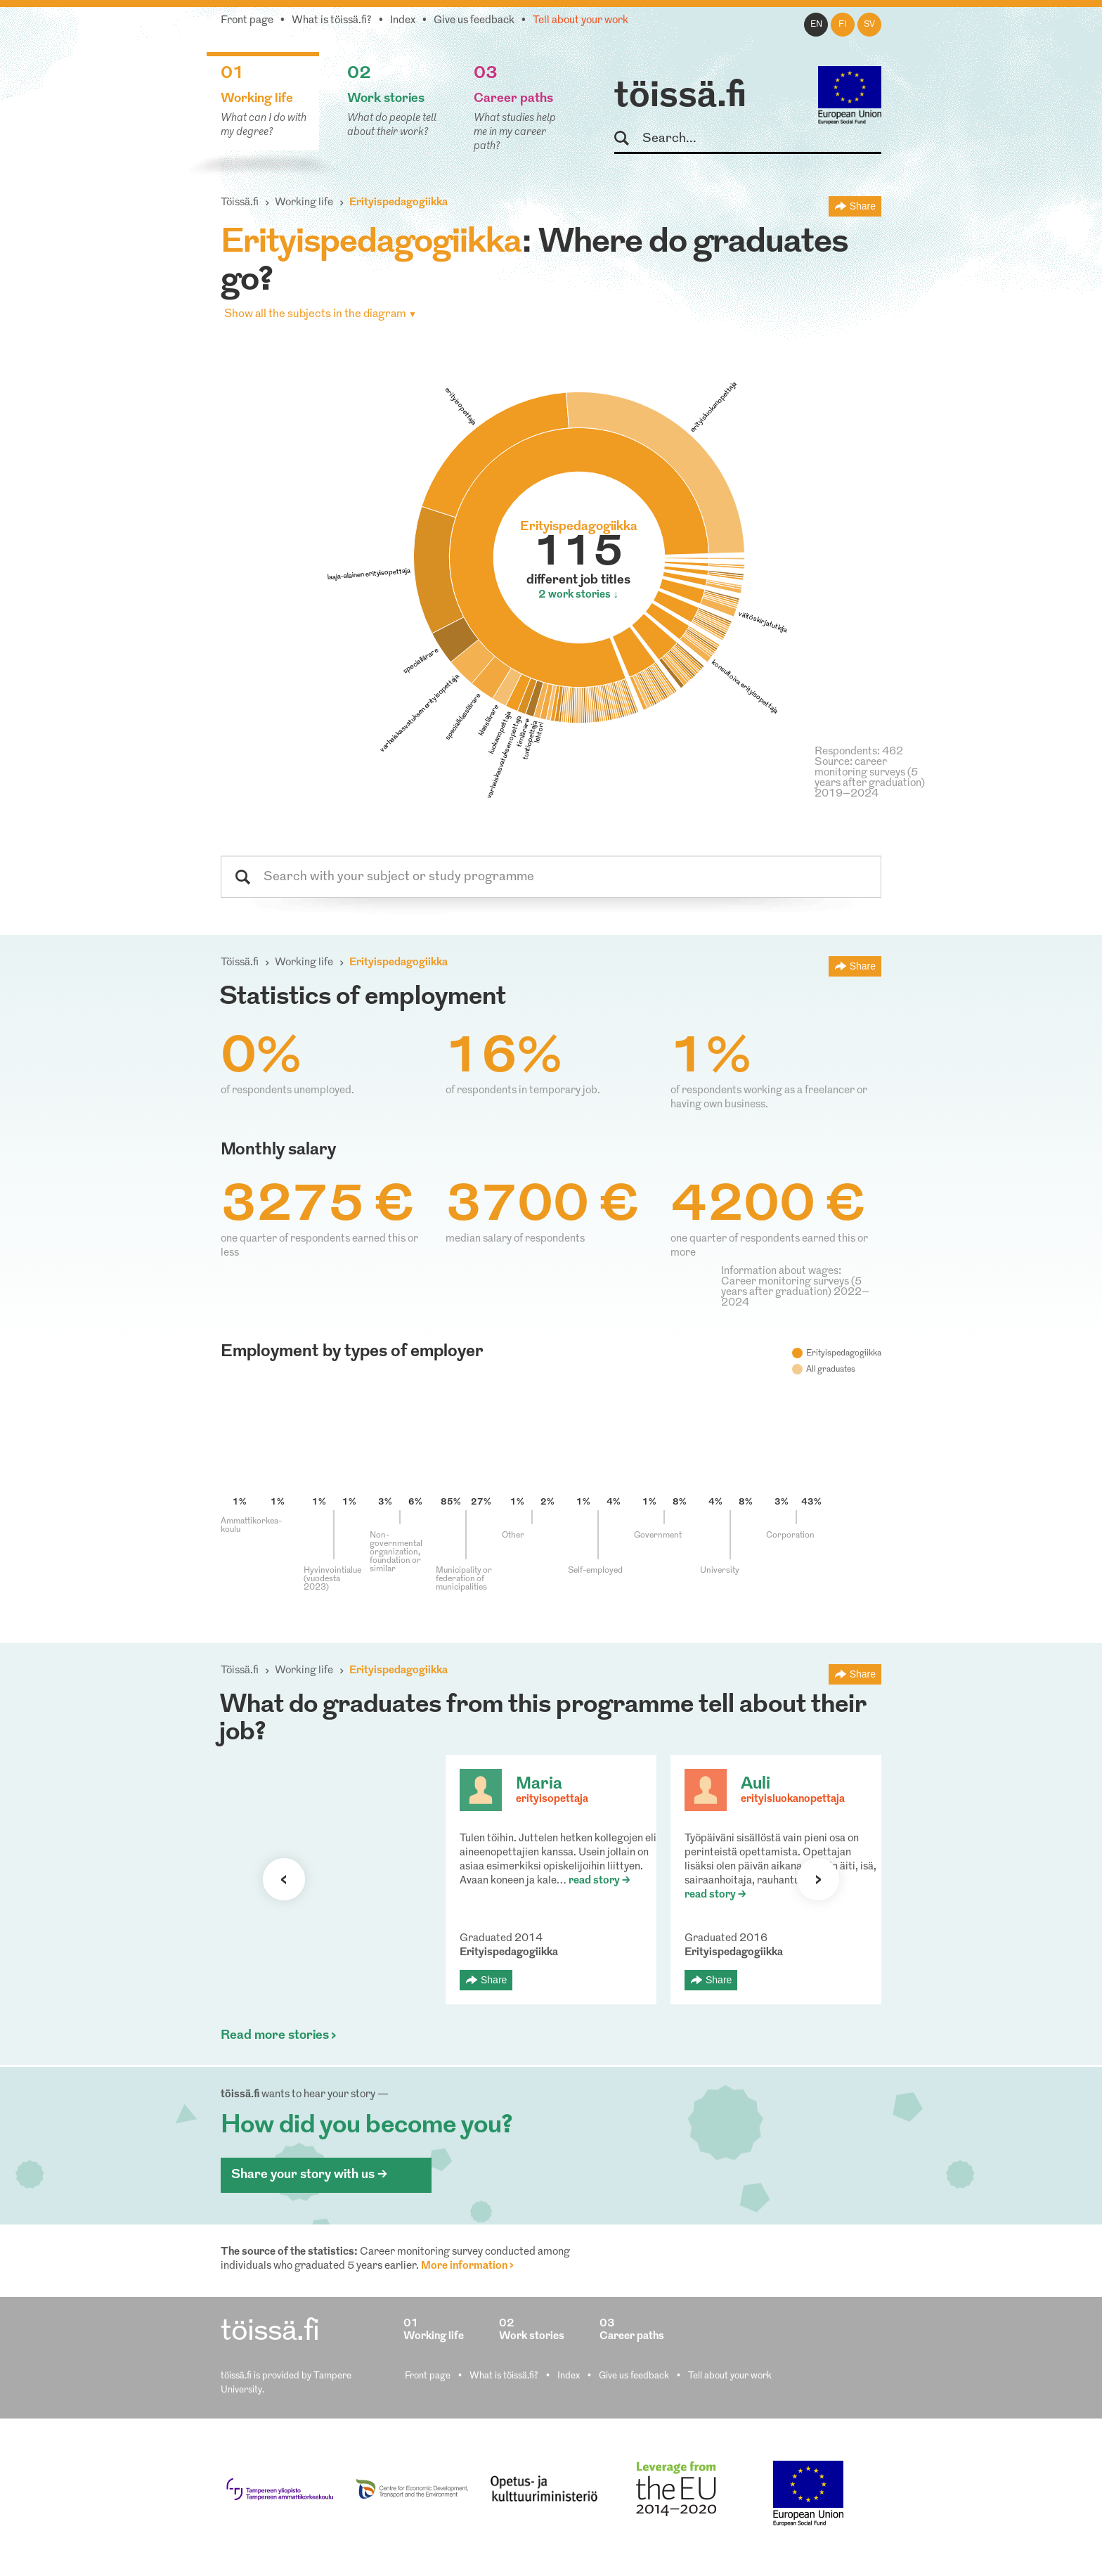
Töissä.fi (240, 203)
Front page (247, 20)
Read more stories (275, 2035)
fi (842, 24)
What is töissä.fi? (332, 20)
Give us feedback (474, 20)
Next (818, 1879)
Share (863, 206)
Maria (539, 1784)
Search (628, 138)
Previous (284, 1879)
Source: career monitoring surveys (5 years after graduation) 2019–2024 (870, 778)
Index (402, 20)
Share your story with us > (309, 2175)
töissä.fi (680, 97)
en (816, 24)
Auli (755, 1784)
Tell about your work (580, 20)
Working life (304, 203)
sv (869, 24)
